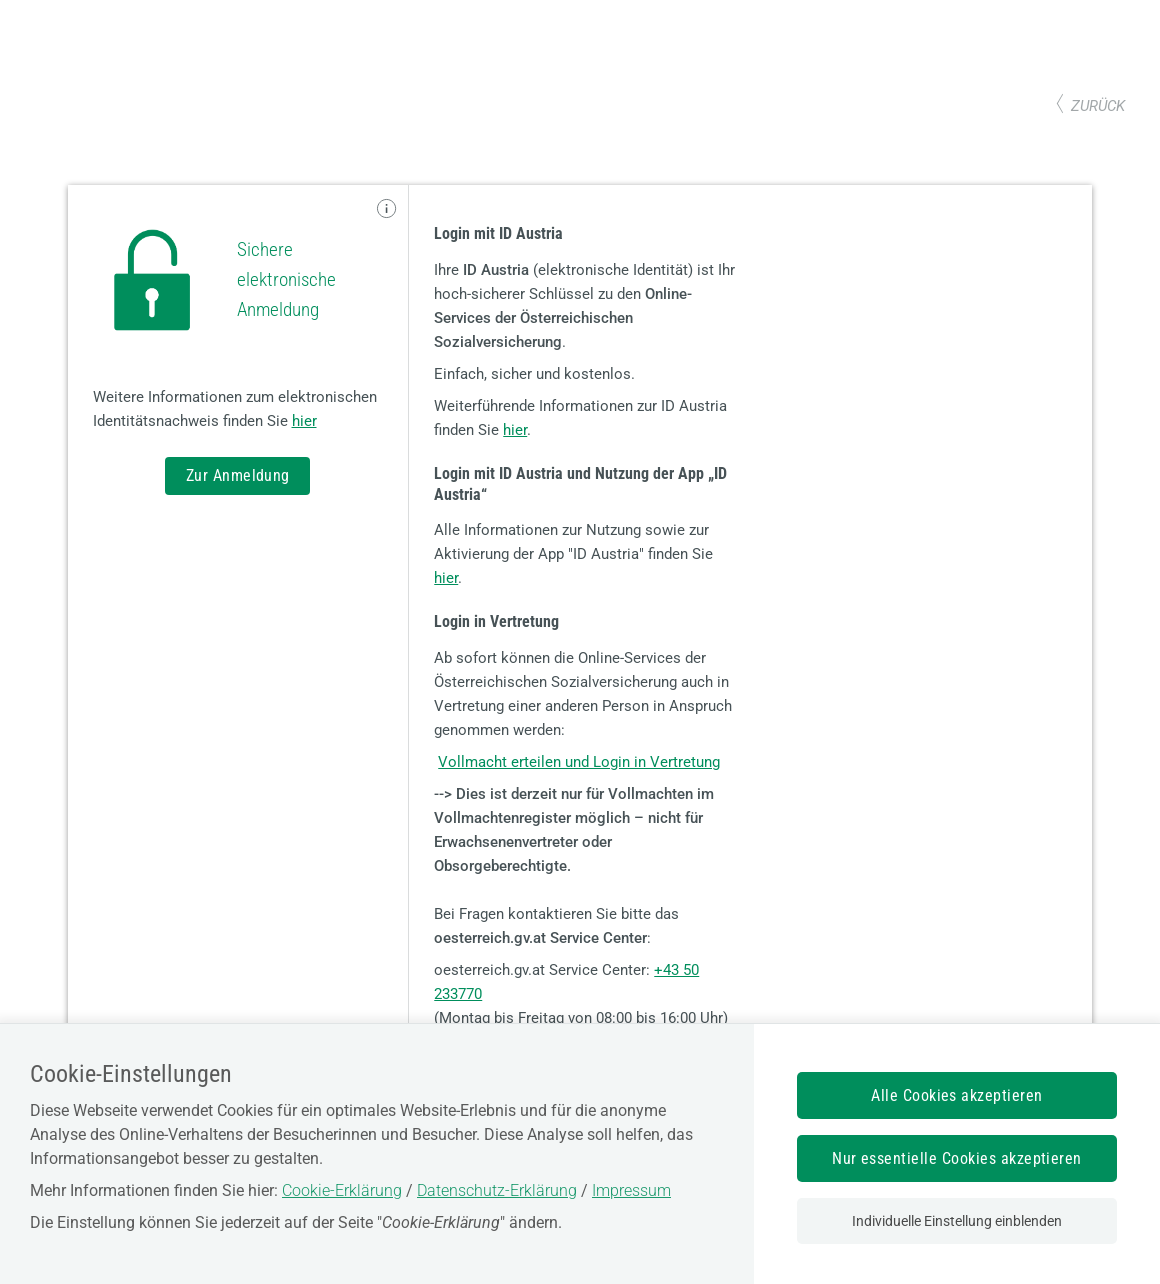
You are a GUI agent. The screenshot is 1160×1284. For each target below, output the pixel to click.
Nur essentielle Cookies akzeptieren (957, 1158)
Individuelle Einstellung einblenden (957, 1221)
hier (304, 421)
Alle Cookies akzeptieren (957, 1095)
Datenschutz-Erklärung (497, 1190)
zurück (1098, 106)
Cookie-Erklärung (342, 1190)
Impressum (631, 1190)
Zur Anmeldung (238, 475)
